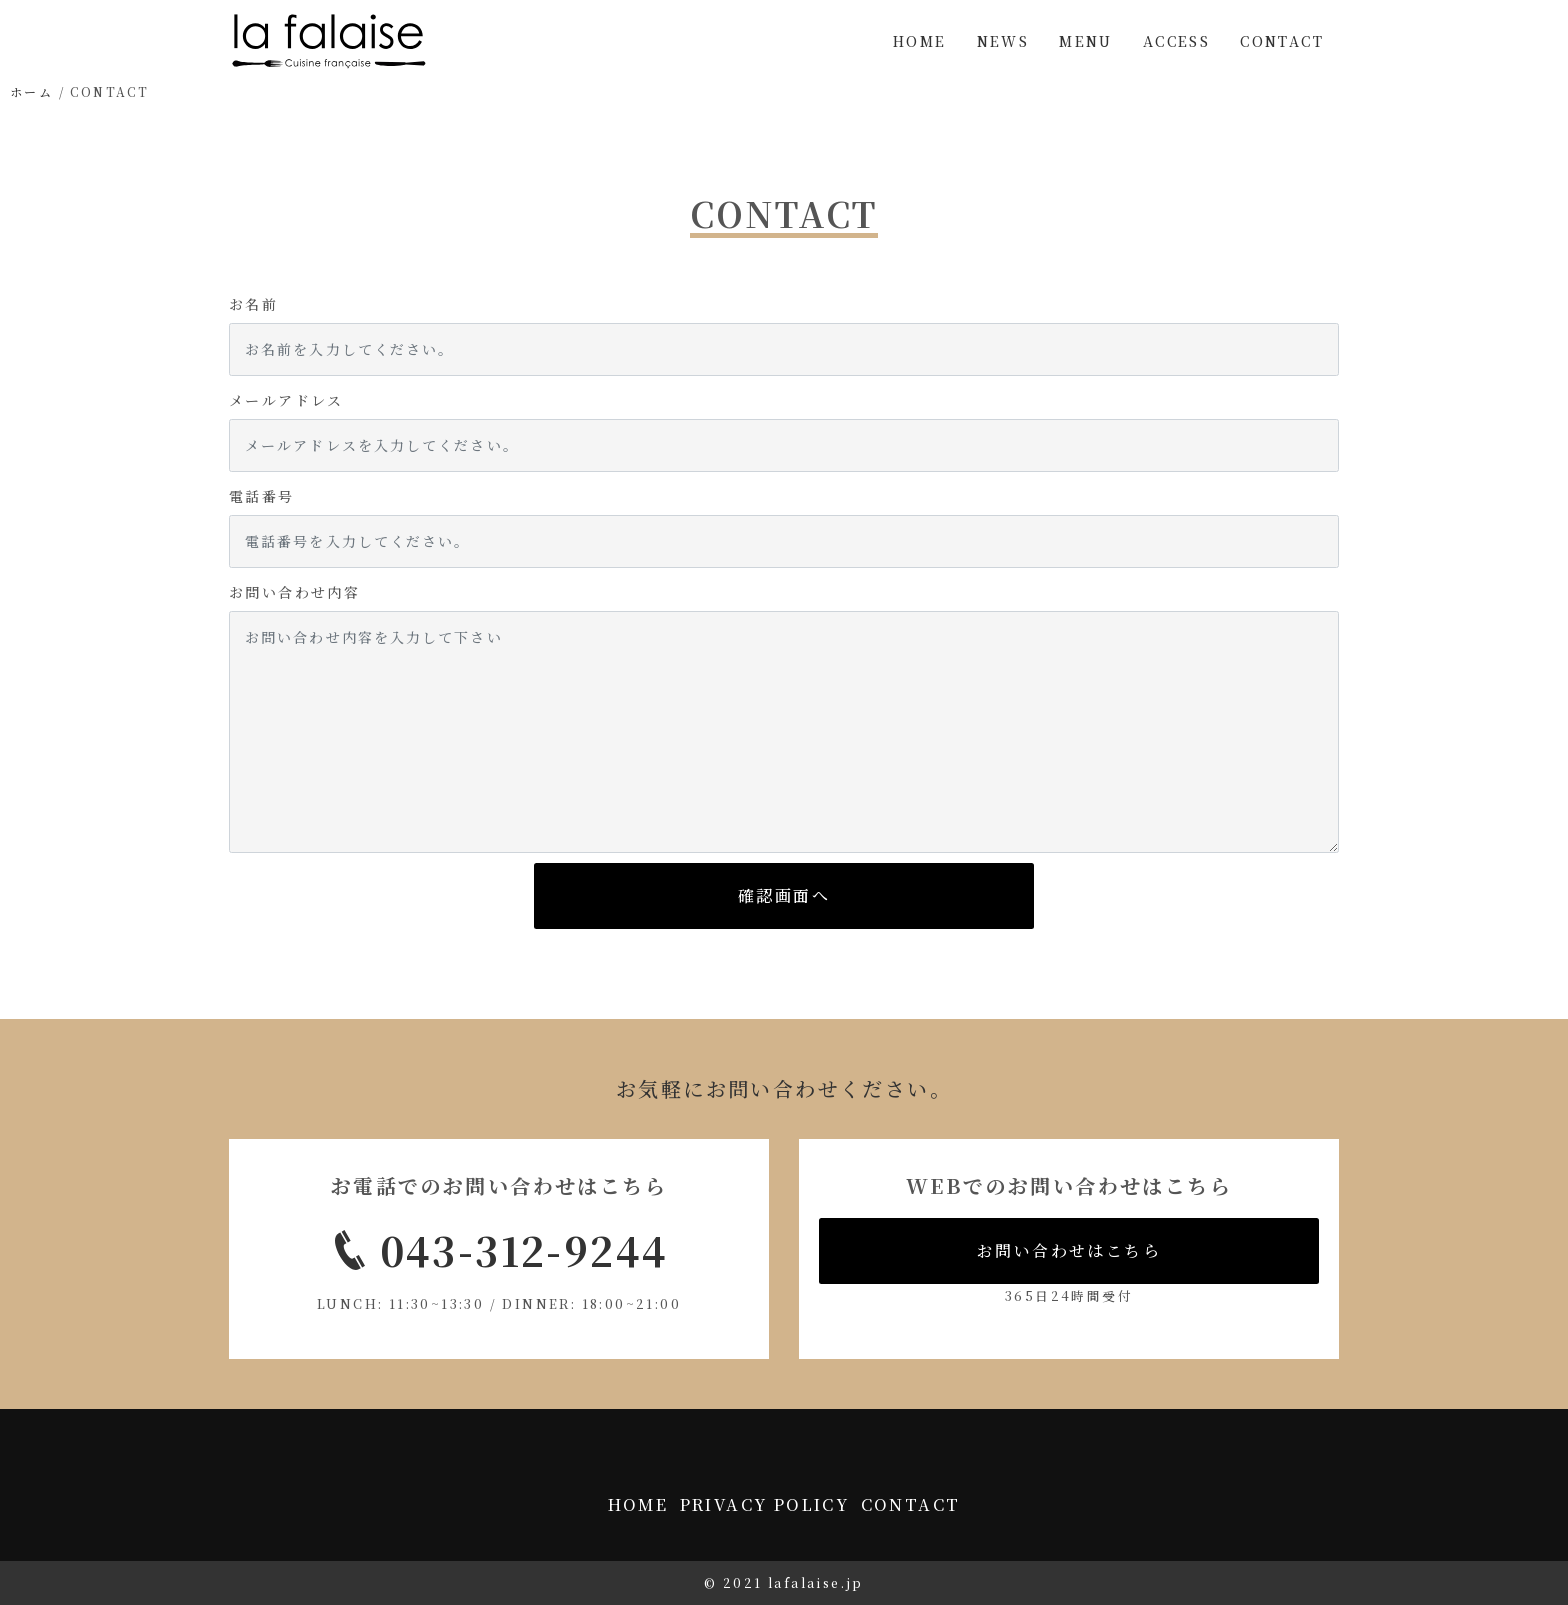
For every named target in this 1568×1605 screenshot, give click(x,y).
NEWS (1003, 41)
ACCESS (1176, 41)
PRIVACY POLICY (765, 1504)
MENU (1086, 41)
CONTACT (1282, 41)
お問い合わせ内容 (294, 592)
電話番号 (262, 496)
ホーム (31, 91)
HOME (920, 41)
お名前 (253, 304)
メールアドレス (286, 400)
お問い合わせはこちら (1069, 1250)
